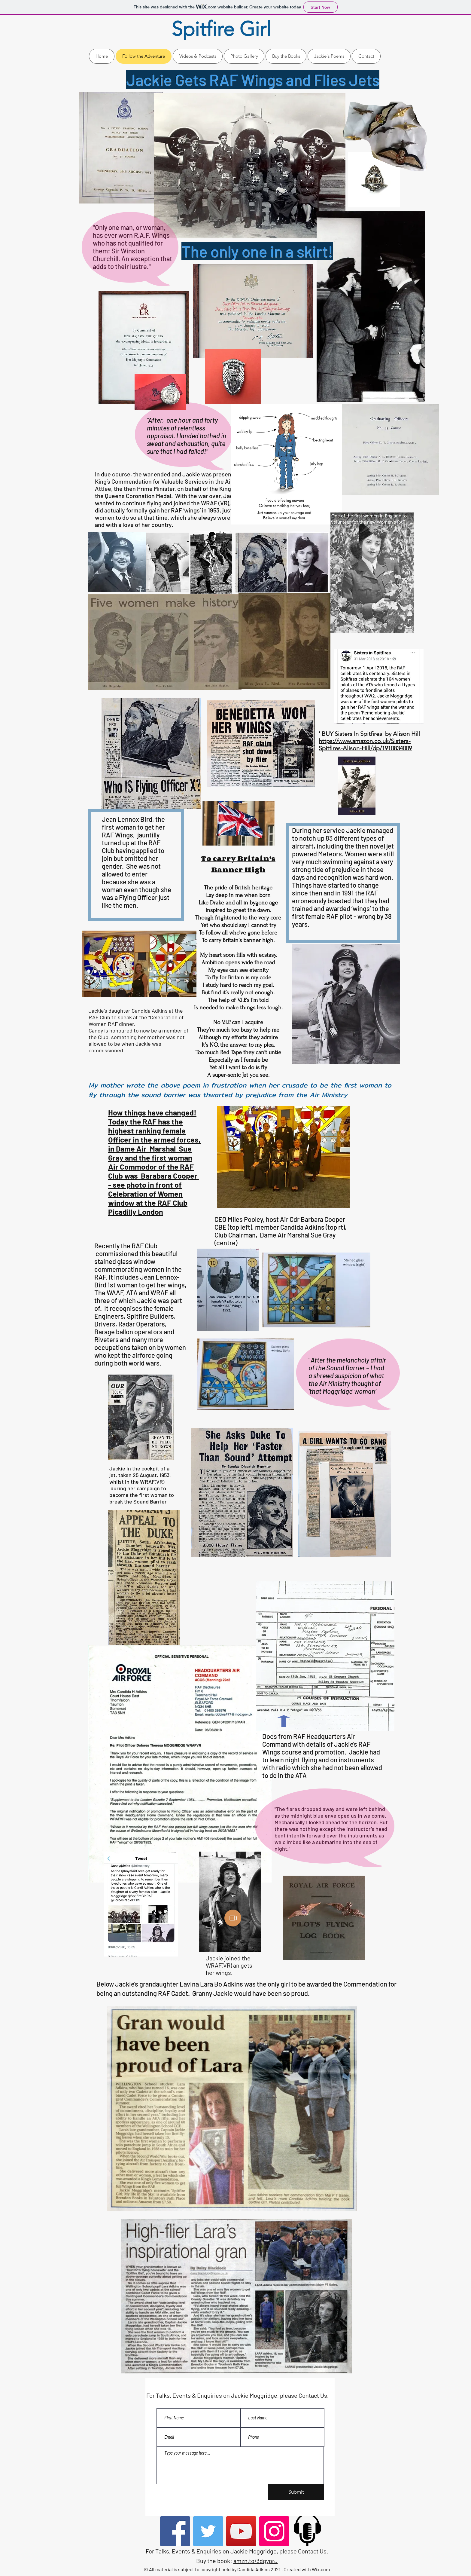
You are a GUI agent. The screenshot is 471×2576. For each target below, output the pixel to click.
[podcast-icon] (307, 2531)
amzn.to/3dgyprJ (255, 2560)
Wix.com (321, 2569)
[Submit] (296, 2492)
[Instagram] (274, 2531)
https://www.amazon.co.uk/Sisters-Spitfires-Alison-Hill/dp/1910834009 (365, 744)
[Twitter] (208, 2531)
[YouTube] (241, 2531)
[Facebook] (175, 2531)
